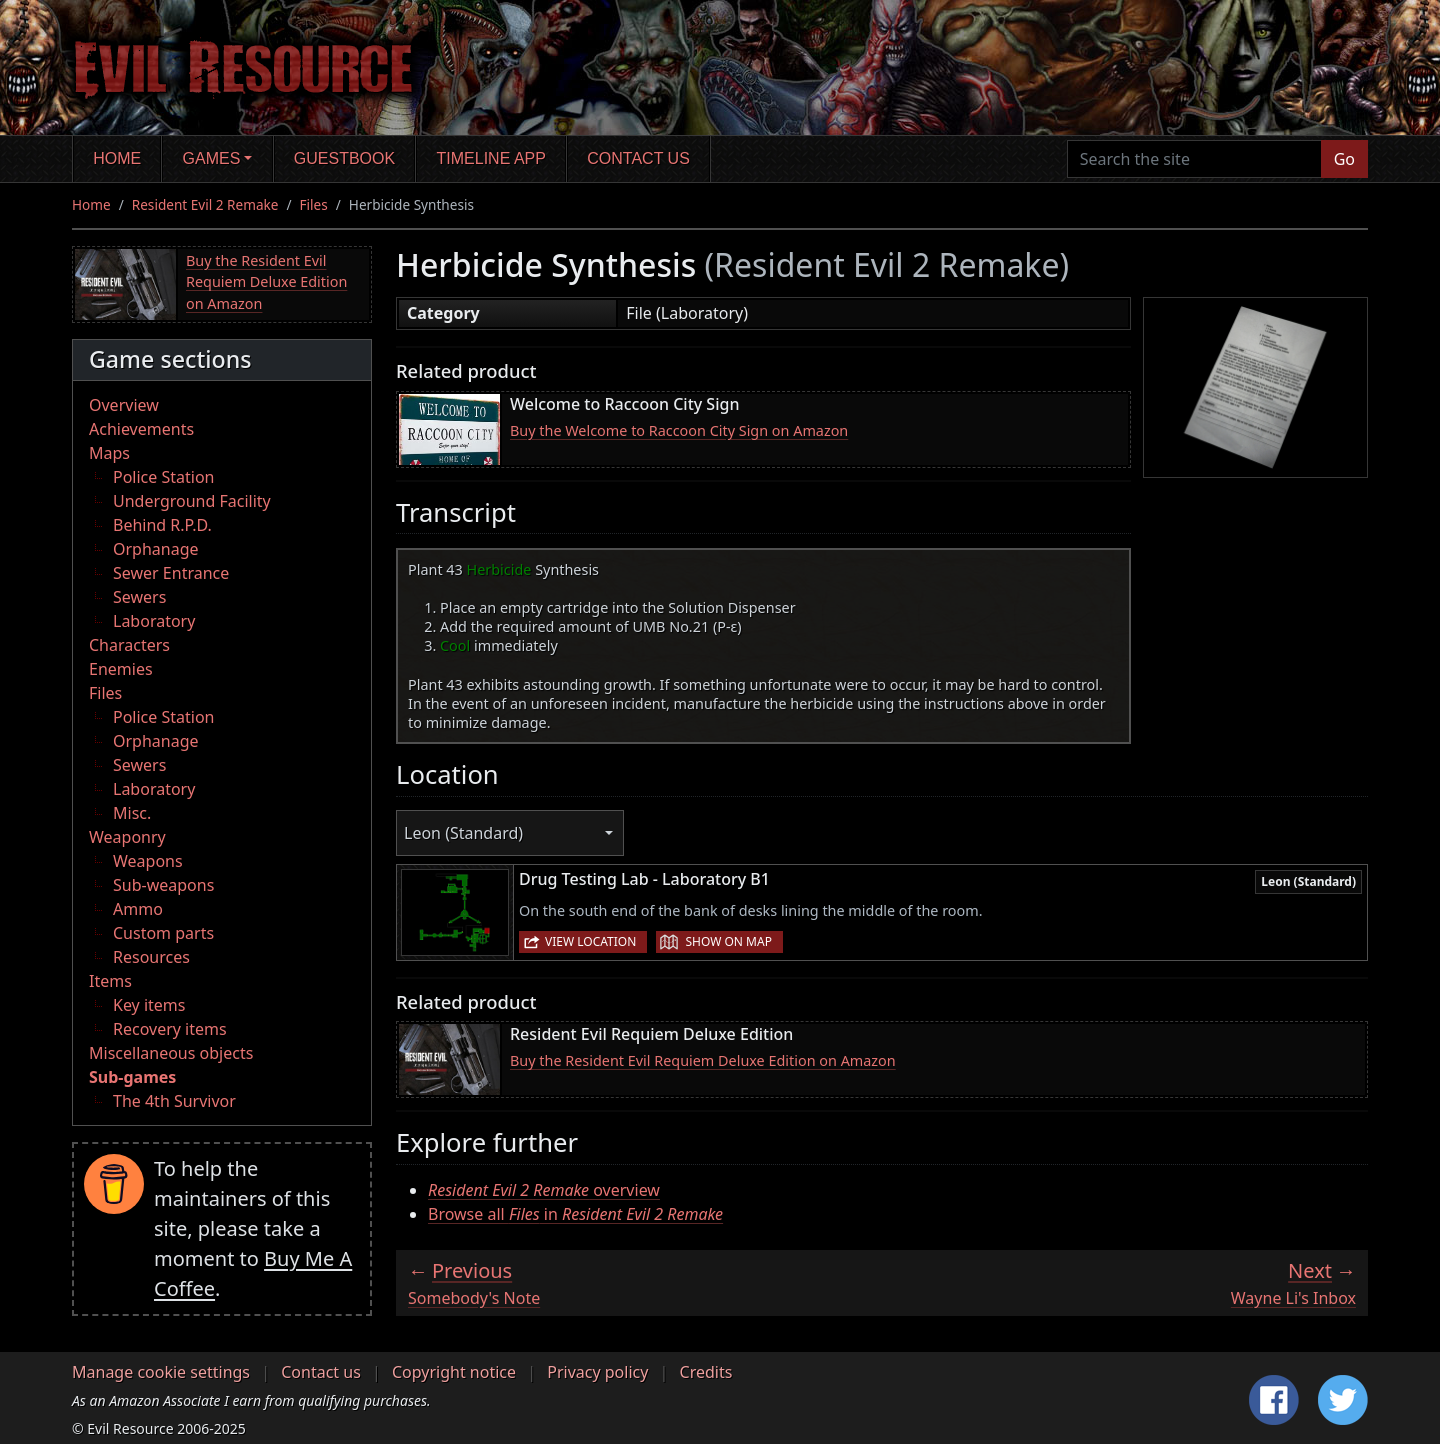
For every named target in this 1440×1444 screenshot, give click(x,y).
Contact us (638, 158)
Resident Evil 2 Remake (205, 204)
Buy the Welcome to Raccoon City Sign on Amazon (679, 430)
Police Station (164, 477)
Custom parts (163, 933)
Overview (124, 405)
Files (314, 204)
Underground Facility (192, 501)
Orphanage (156, 549)
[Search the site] (1194, 159)
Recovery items (170, 1029)
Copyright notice (454, 1372)
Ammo (138, 909)
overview (544, 1190)
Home (117, 158)
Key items (149, 1005)
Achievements (141, 429)
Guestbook (344, 158)
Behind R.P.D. (162, 525)
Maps (109, 453)
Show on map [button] (728, 941)
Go (1344, 159)
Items (110, 981)
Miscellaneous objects (171, 1053)
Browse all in (575, 1214)
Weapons (148, 861)
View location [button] (590, 941)
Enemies (121, 669)
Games (212, 158)
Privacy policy (597, 1372)
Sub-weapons (163, 885)
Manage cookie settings (161, 1372)
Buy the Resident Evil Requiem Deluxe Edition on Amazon (266, 282)
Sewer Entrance (171, 573)
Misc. (132, 813)
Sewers (139, 597)
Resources (151, 957)
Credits (706, 1372)
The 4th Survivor (174, 1101)
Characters (129, 645)
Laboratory (154, 621)
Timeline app (491, 158)
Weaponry (127, 837)
